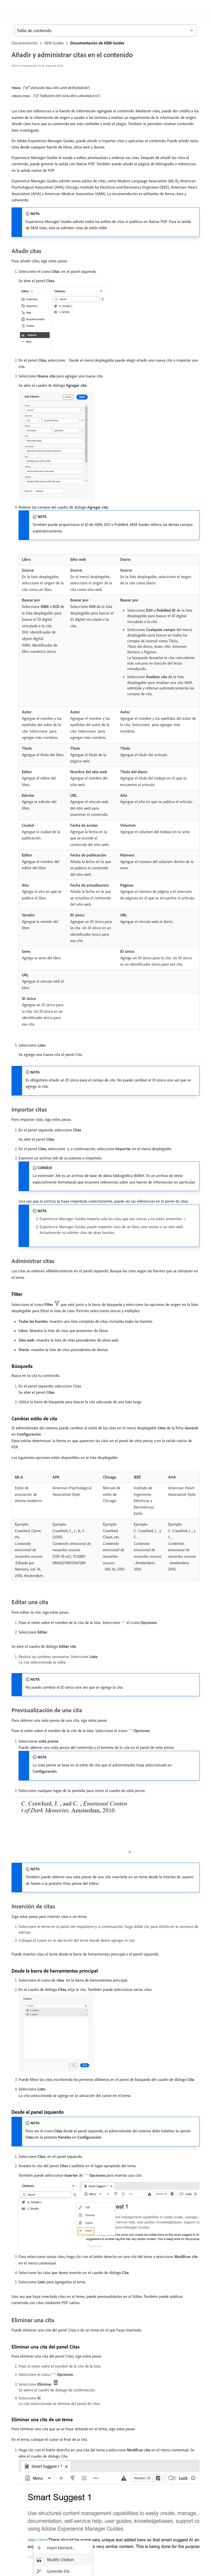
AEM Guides (54, 42)
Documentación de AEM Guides (97, 42)
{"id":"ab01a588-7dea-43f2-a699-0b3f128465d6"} (56, 88)
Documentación (25, 42)
